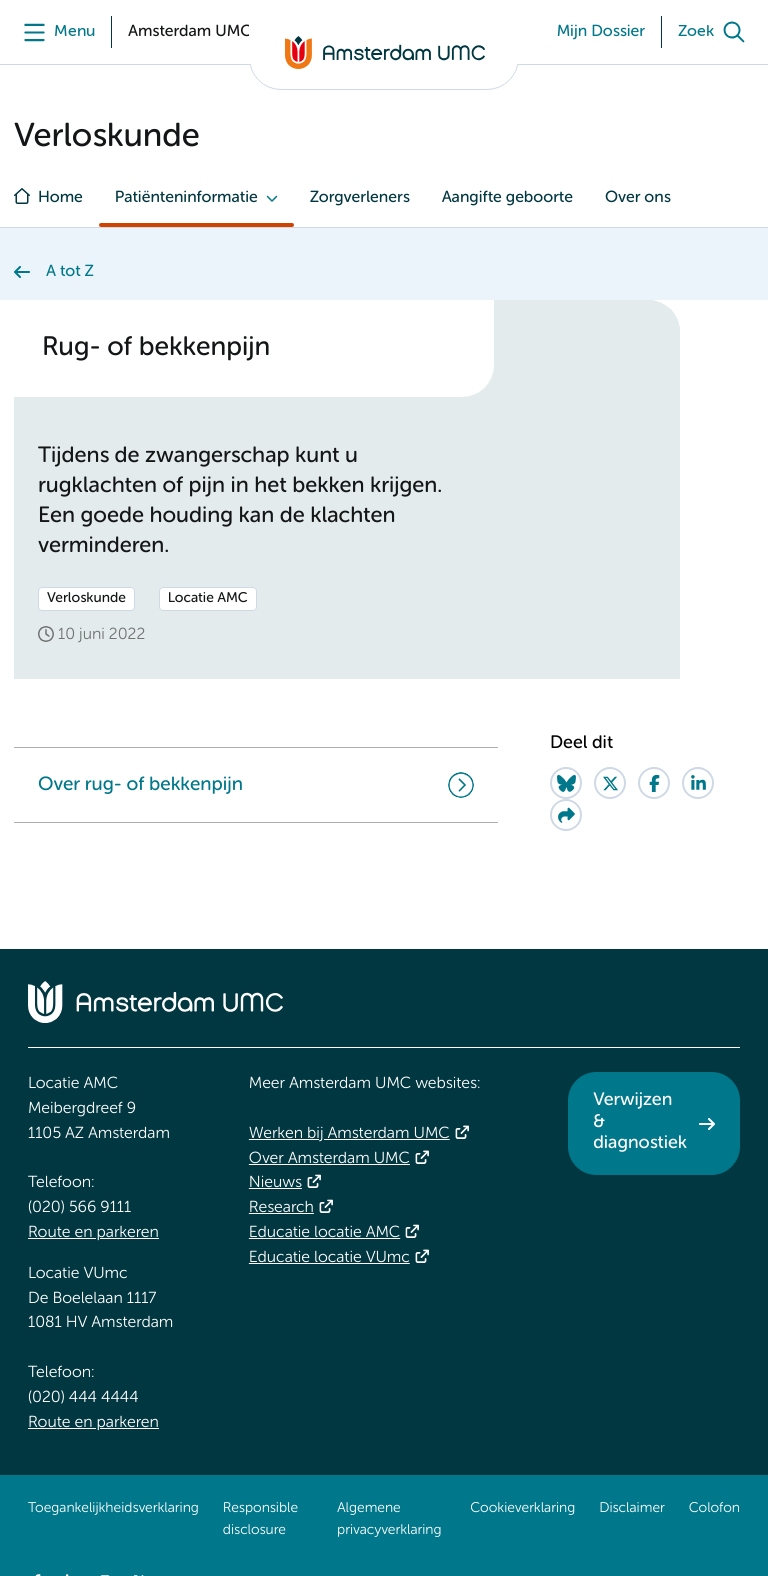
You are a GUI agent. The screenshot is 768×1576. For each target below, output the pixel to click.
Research (281, 1208)
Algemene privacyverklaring (389, 1520)
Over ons (638, 198)
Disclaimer (631, 1509)
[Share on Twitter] (610, 783)
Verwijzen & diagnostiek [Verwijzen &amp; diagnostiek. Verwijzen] (640, 1122)
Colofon (714, 1509)
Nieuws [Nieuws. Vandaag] (275, 1183)
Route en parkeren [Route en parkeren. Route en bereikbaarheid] (93, 1233)
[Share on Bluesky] (566, 783)
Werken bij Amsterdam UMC (349, 1134)
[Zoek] (716, 32)
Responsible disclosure (260, 1520)
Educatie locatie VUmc (329, 1258)
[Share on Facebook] (654, 783)
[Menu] (54, 32)
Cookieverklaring (522, 1509)
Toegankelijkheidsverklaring (113, 1509)
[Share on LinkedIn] (698, 783)
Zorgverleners (360, 198)
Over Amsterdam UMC (329, 1159)
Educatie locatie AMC (324, 1233)
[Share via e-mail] (566, 815)
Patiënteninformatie (186, 198)
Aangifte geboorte (507, 198)
